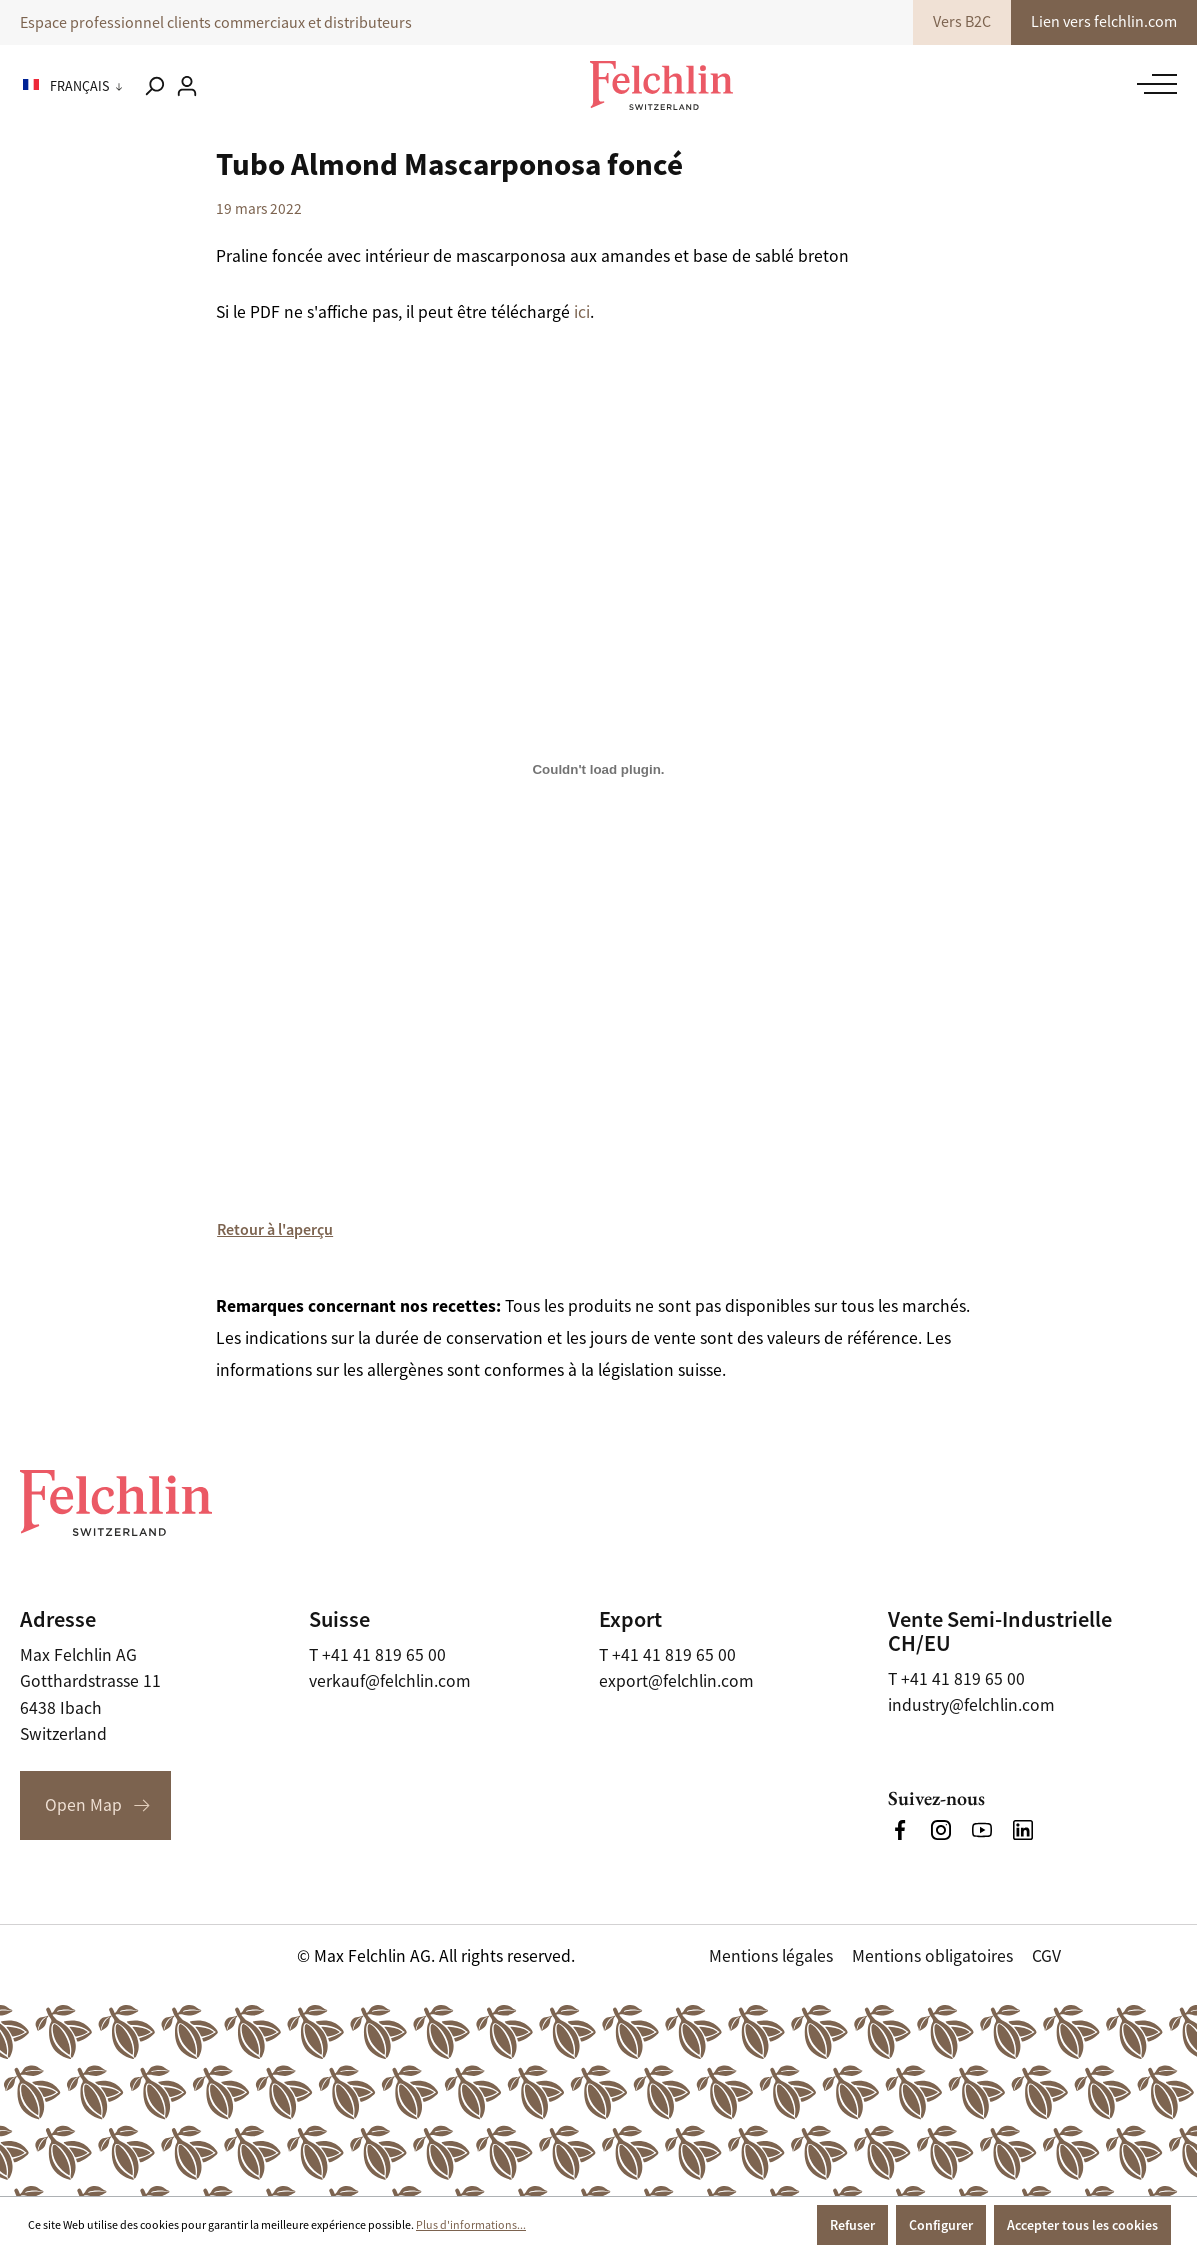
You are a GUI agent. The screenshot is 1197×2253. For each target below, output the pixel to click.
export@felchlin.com (676, 1681)
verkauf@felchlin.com (390, 1681)
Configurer (941, 2225)
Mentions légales (771, 1956)
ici (582, 312)
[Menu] (1152, 84)
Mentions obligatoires (932, 1956)
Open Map (83, 1805)
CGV (1046, 1956)
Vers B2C (962, 22)
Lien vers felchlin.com (1104, 22)
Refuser (852, 2225)
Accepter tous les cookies (1082, 2225)
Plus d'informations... (471, 2225)
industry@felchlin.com (971, 1705)
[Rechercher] (154, 86)
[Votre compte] (187, 86)
